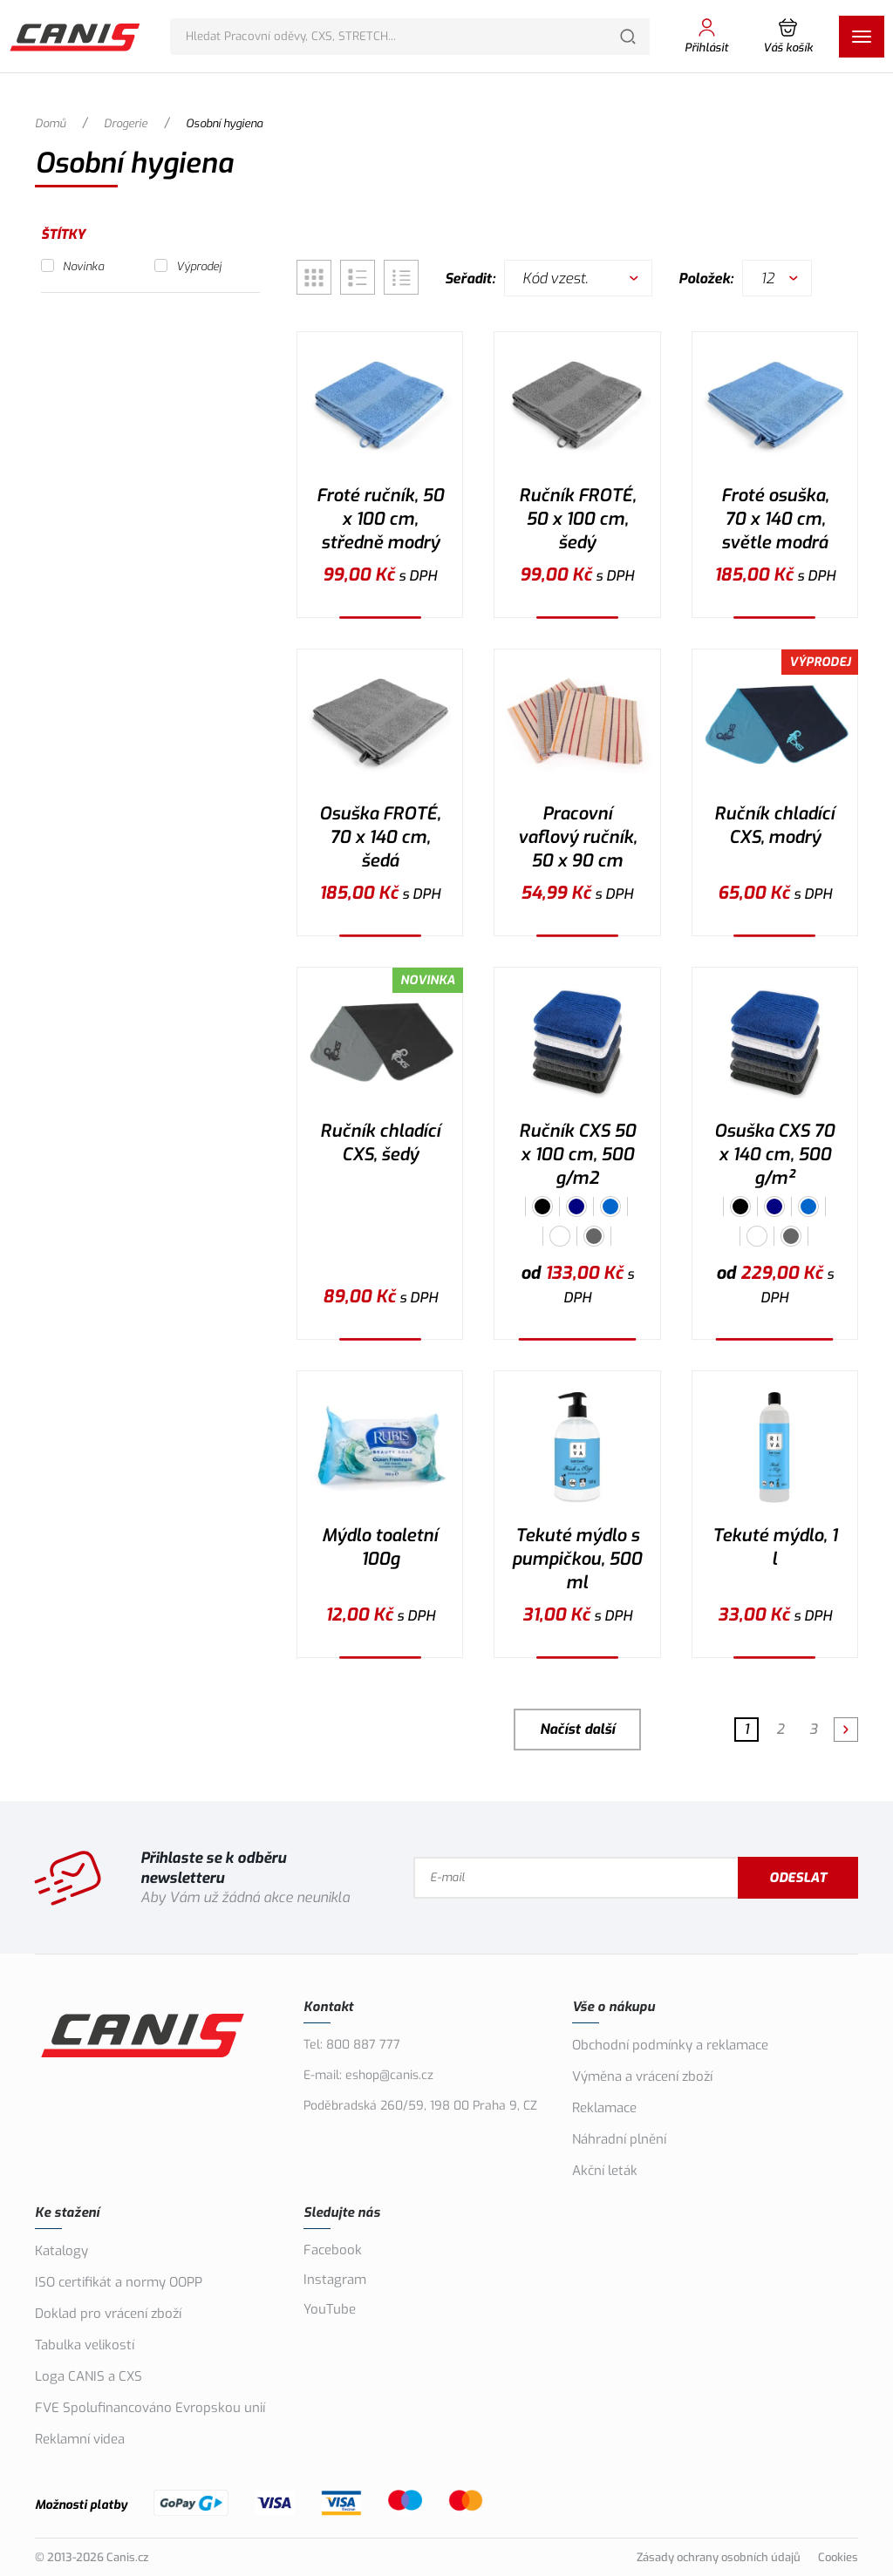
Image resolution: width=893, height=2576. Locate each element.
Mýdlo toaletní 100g (380, 1547)
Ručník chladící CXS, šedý (380, 1142)
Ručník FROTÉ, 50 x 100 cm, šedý (577, 519)
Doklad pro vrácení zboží (108, 2313)
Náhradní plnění (619, 2139)
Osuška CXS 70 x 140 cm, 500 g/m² (774, 1154)
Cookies (838, 2557)
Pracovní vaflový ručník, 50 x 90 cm (577, 837)
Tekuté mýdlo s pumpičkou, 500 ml (577, 1559)
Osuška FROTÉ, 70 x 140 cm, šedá (379, 837)
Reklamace (604, 2108)
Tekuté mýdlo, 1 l (774, 1547)
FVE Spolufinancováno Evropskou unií (150, 2407)
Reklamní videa (80, 2439)
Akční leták (604, 2170)
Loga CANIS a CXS (88, 2376)
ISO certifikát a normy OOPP (118, 2282)
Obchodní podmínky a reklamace (670, 2045)
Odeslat (798, 1877)
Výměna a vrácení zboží (642, 2076)
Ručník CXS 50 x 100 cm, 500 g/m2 (577, 1154)
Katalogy (61, 2251)
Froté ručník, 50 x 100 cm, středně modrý (380, 519)
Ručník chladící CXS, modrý (774, 825)
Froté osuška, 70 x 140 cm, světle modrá (774, 519)
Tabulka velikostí (84, 2345)
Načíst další (577, 1729)
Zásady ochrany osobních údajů (719, 2557)
